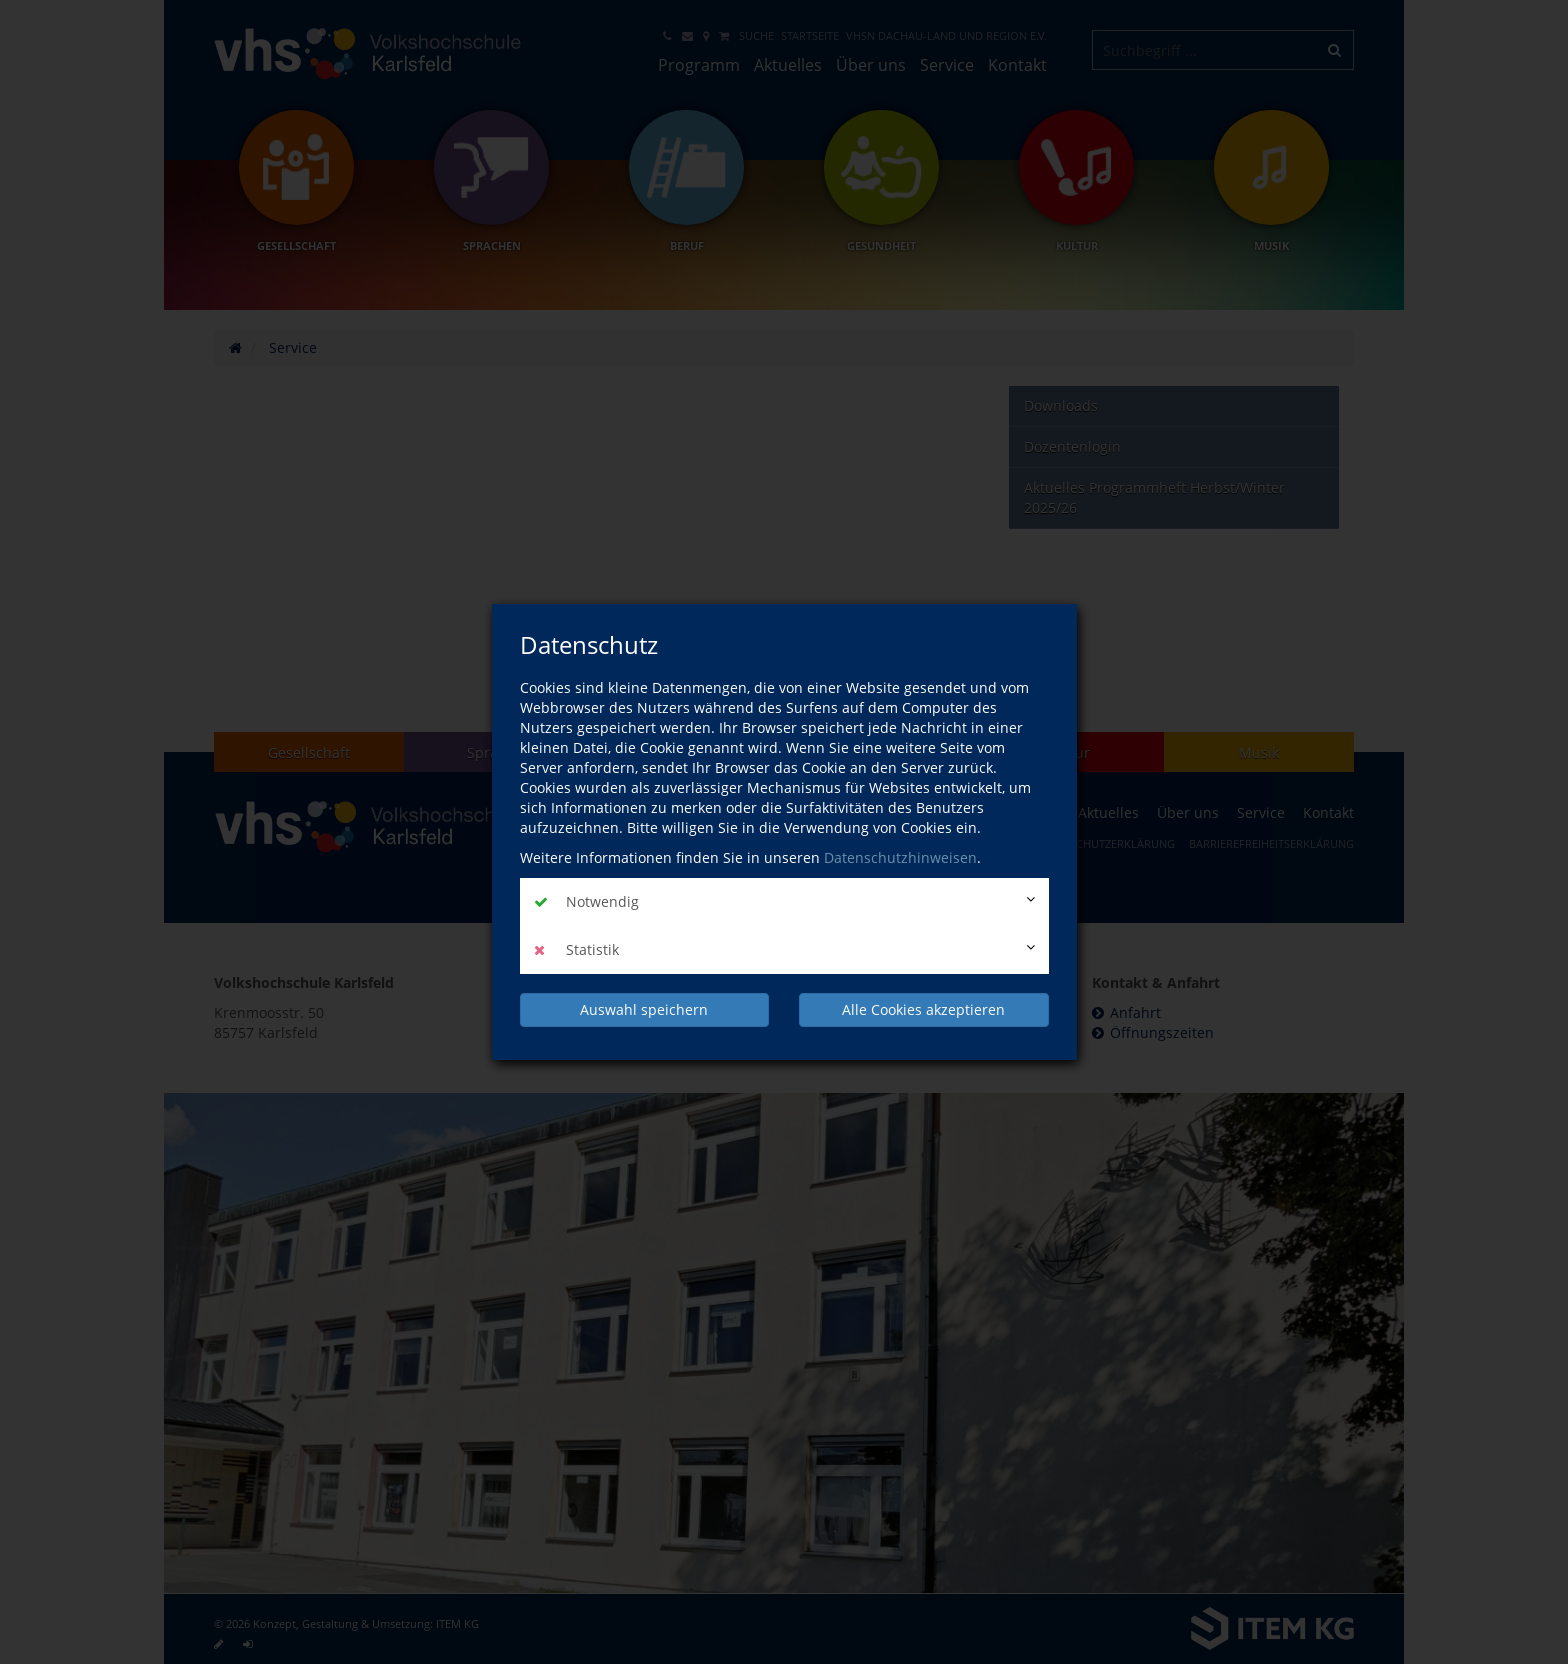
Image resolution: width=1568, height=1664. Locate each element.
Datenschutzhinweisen (900, 857)
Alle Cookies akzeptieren (923, 1009)
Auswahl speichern (644, 1009)
